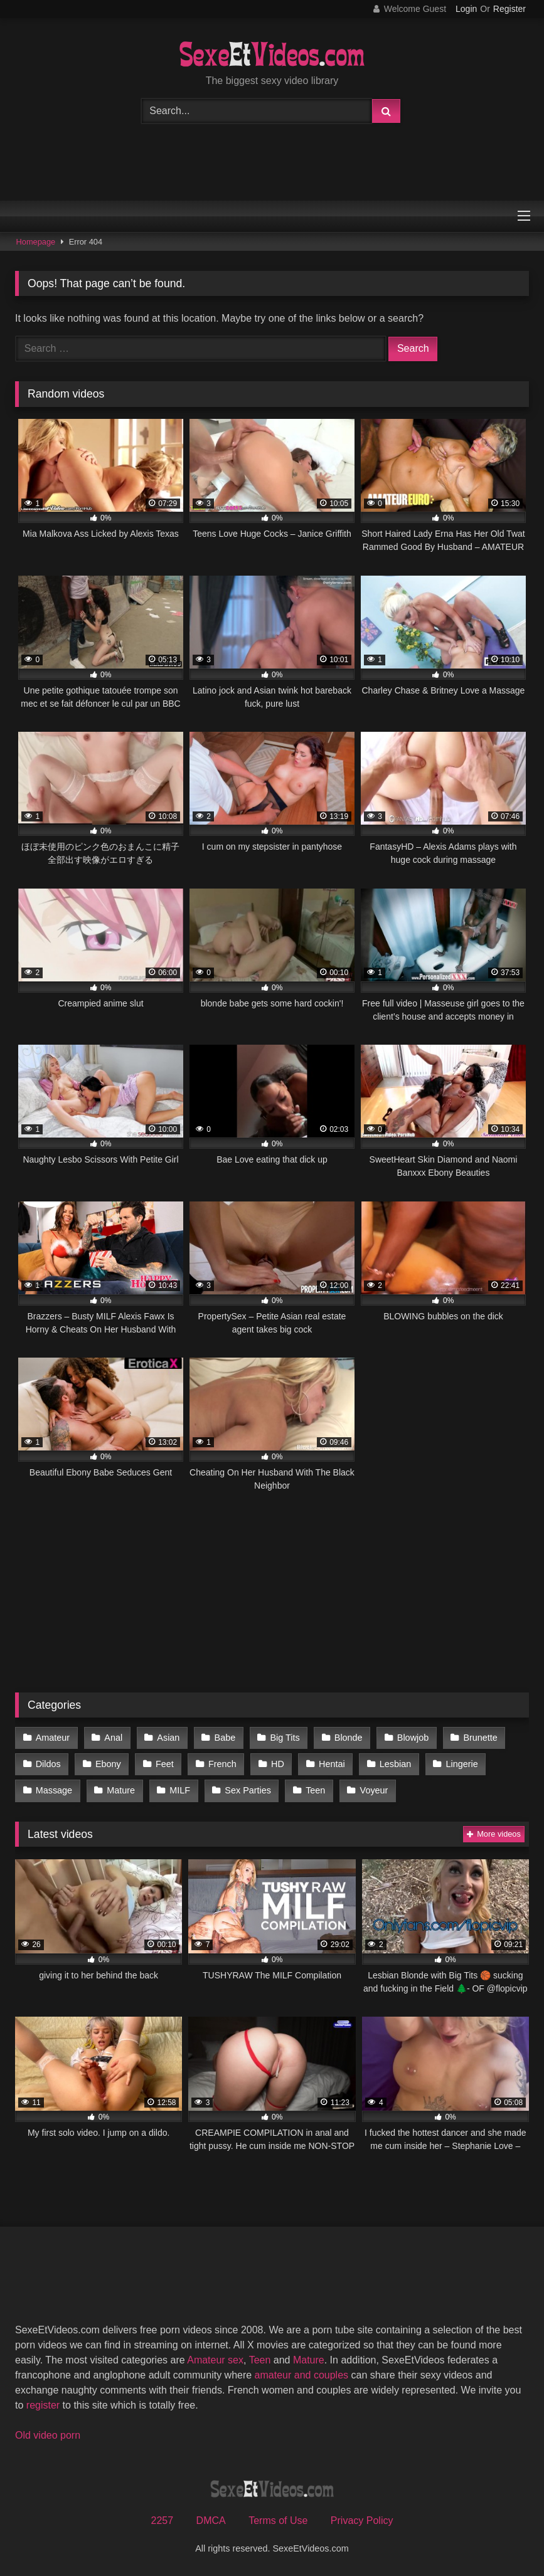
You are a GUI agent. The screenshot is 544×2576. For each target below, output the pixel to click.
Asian (168, 1738)
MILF (179, 1790)
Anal (113, 1738)
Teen (315, 1790)
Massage (54, 1790)
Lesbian (395, 1764)
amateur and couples (301, 2375)
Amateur (53, 1738)
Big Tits (284, 1738)
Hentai (332, 1764)
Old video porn (47, 2435)
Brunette (480, 1738)
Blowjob (413, 1738)
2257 (162, 2520)
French (222, 1764)
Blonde (348, 1738)
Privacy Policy (362, 2520)
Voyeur (374, 1790)
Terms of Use (277, 2520)
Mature (121, 1790)
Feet (165, 1764)
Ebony (108, 1764)
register (43, 2405)
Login (466, 9)
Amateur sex (215, 2360)
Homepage (36, 241)
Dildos (48, 1764)
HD (277, 1764)
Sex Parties (248, 1790)
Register (509, 9)
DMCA (211, 2520)
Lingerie (461, 1764)
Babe (225, 1738)
